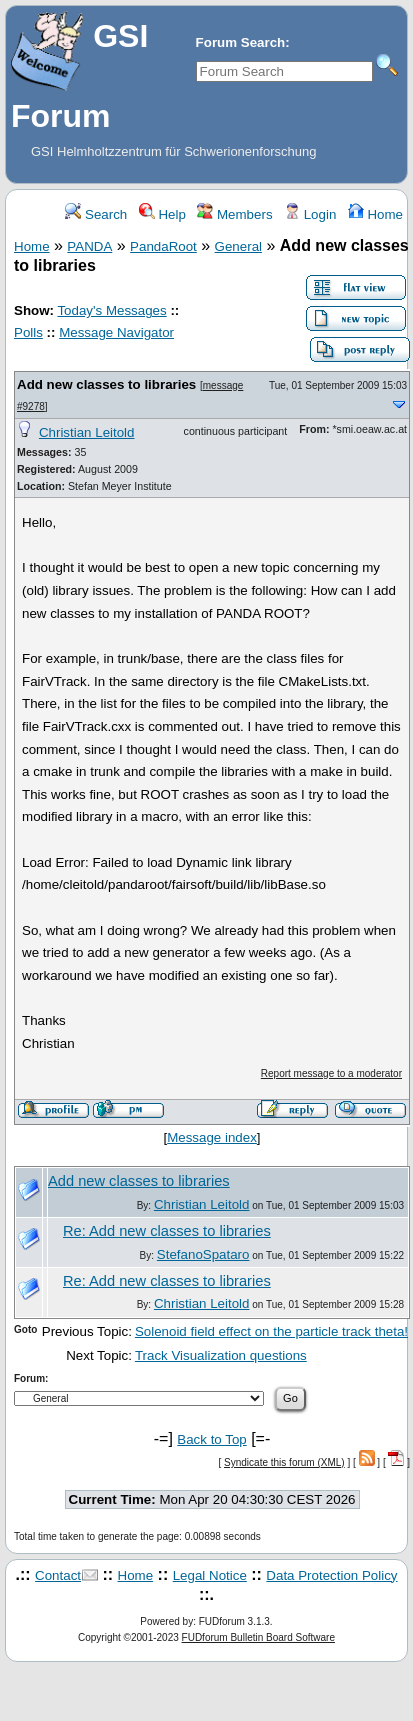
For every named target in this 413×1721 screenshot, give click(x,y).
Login (310, 214)
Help (162, 214)
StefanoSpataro (203, 1254)
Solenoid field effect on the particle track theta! (271, 1331)
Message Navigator (116, 332)
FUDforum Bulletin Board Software (258, 1637)
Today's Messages (111, 310)
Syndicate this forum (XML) (284, 1462)
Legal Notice (210, 1575)
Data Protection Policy (331, 1575)
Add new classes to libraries (106, 384)
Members (234, 214)
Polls (28, 332)
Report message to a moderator (331, 1073)
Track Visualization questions (221, 1355)
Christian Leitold (87, 432)
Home (375, 214)
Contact (58, 1575)
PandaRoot (163, 246)
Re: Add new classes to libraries (167, 1231)
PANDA (89, 246)
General (238, 246)
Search (96, 214)
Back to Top (211, 1439)
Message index (212, 1137)
